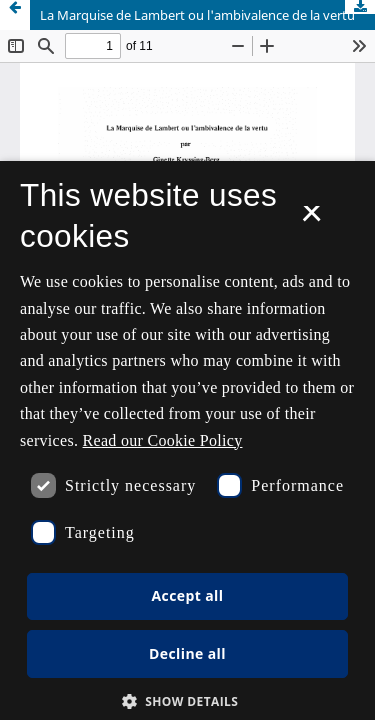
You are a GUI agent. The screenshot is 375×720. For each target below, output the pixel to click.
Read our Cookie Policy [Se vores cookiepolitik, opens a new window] (163, 440)
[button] (188, 701)
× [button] (311, 220)
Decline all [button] (187, 653)
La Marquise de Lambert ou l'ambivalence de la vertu (197, 15)
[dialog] (187, 440)
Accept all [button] (188, 595)
